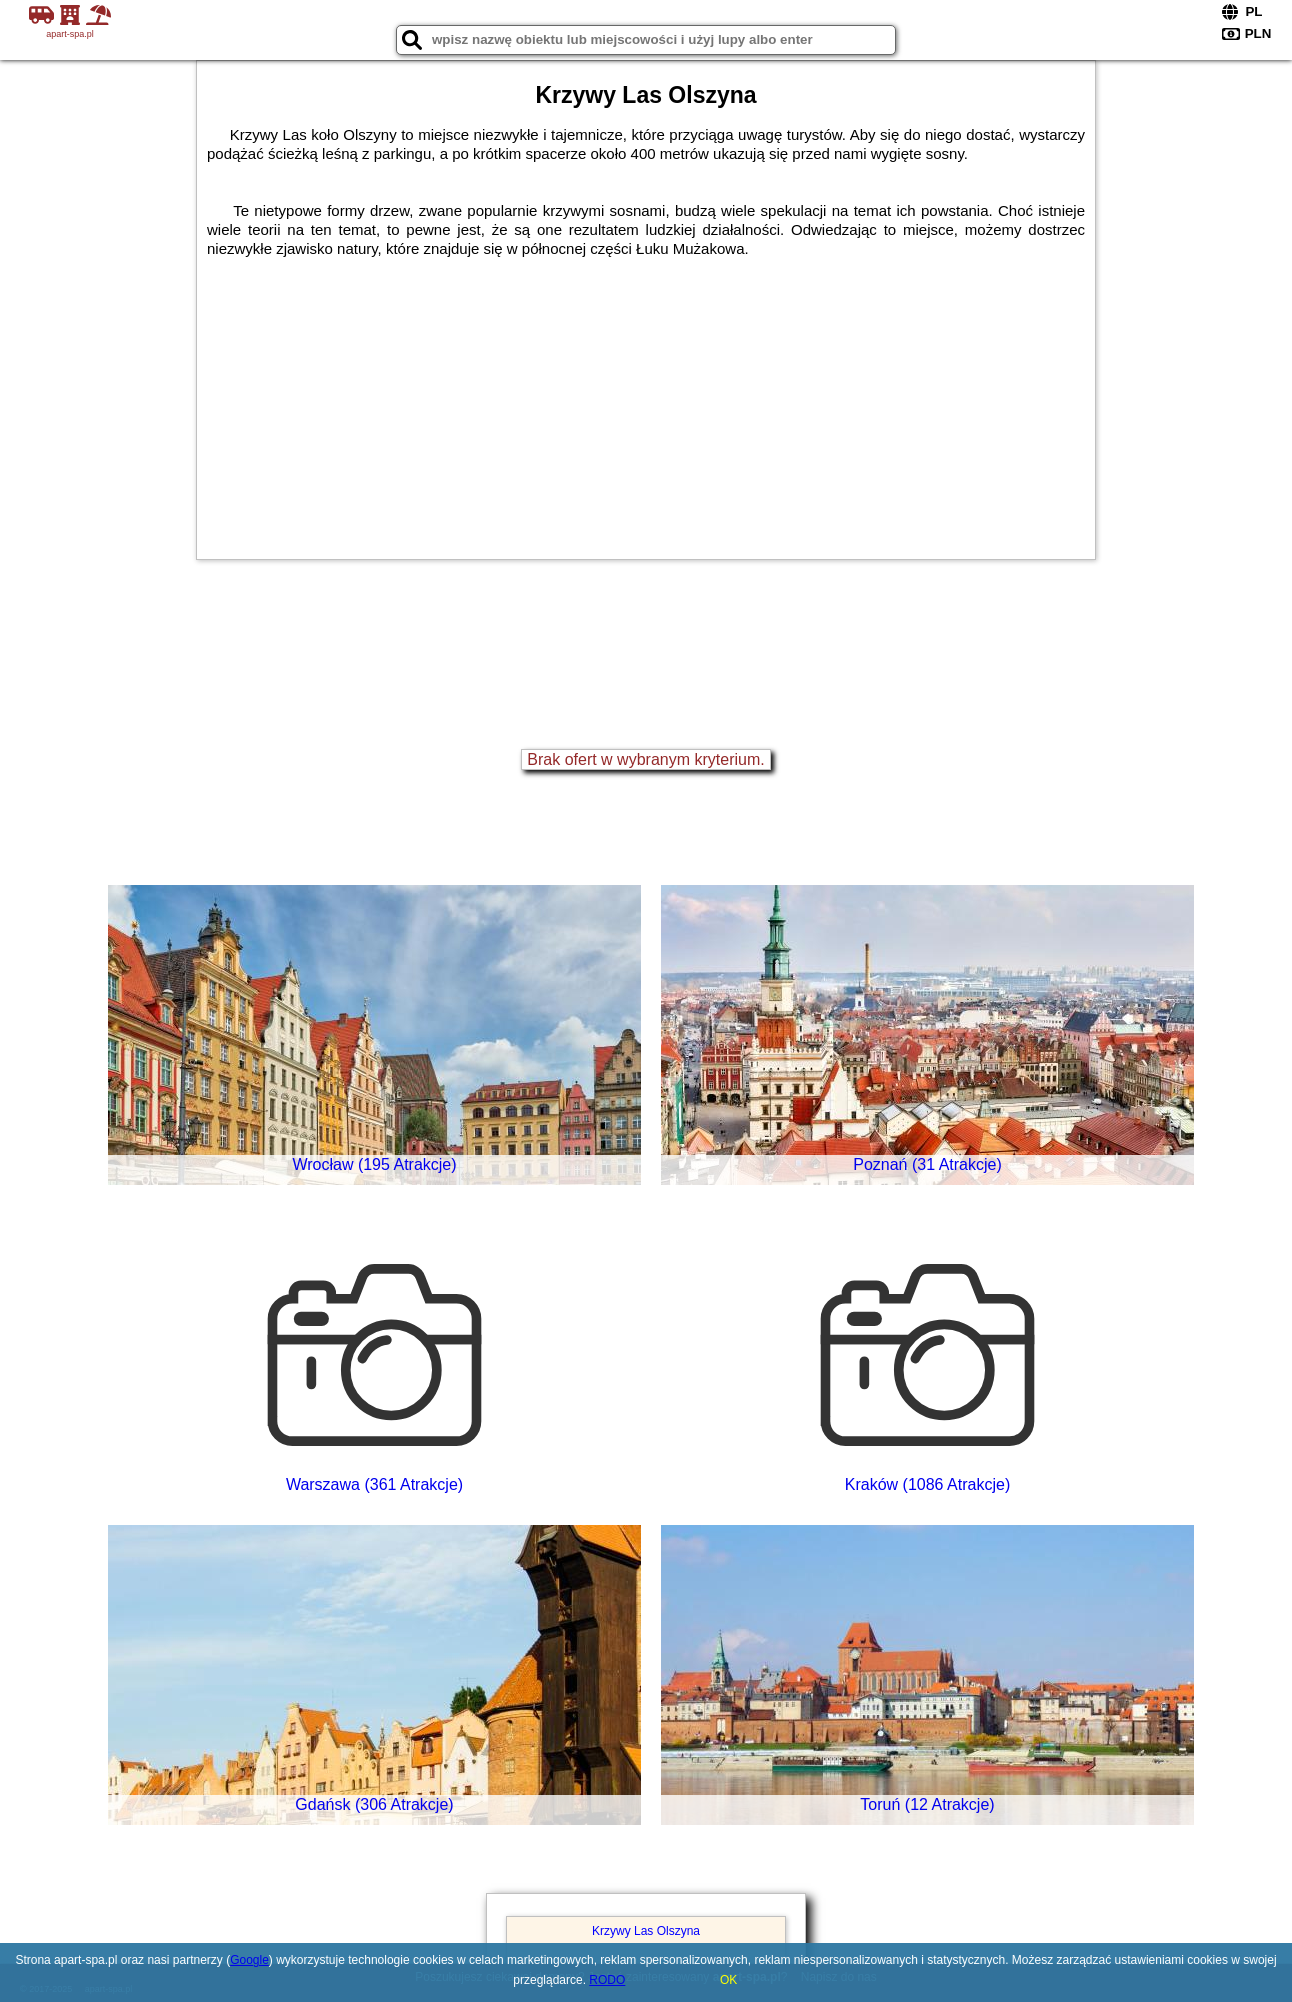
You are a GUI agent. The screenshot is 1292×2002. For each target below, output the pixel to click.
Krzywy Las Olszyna (646, 1931)
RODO (607, 1980)
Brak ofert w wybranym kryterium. (645, 759)
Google (249, 1960)
